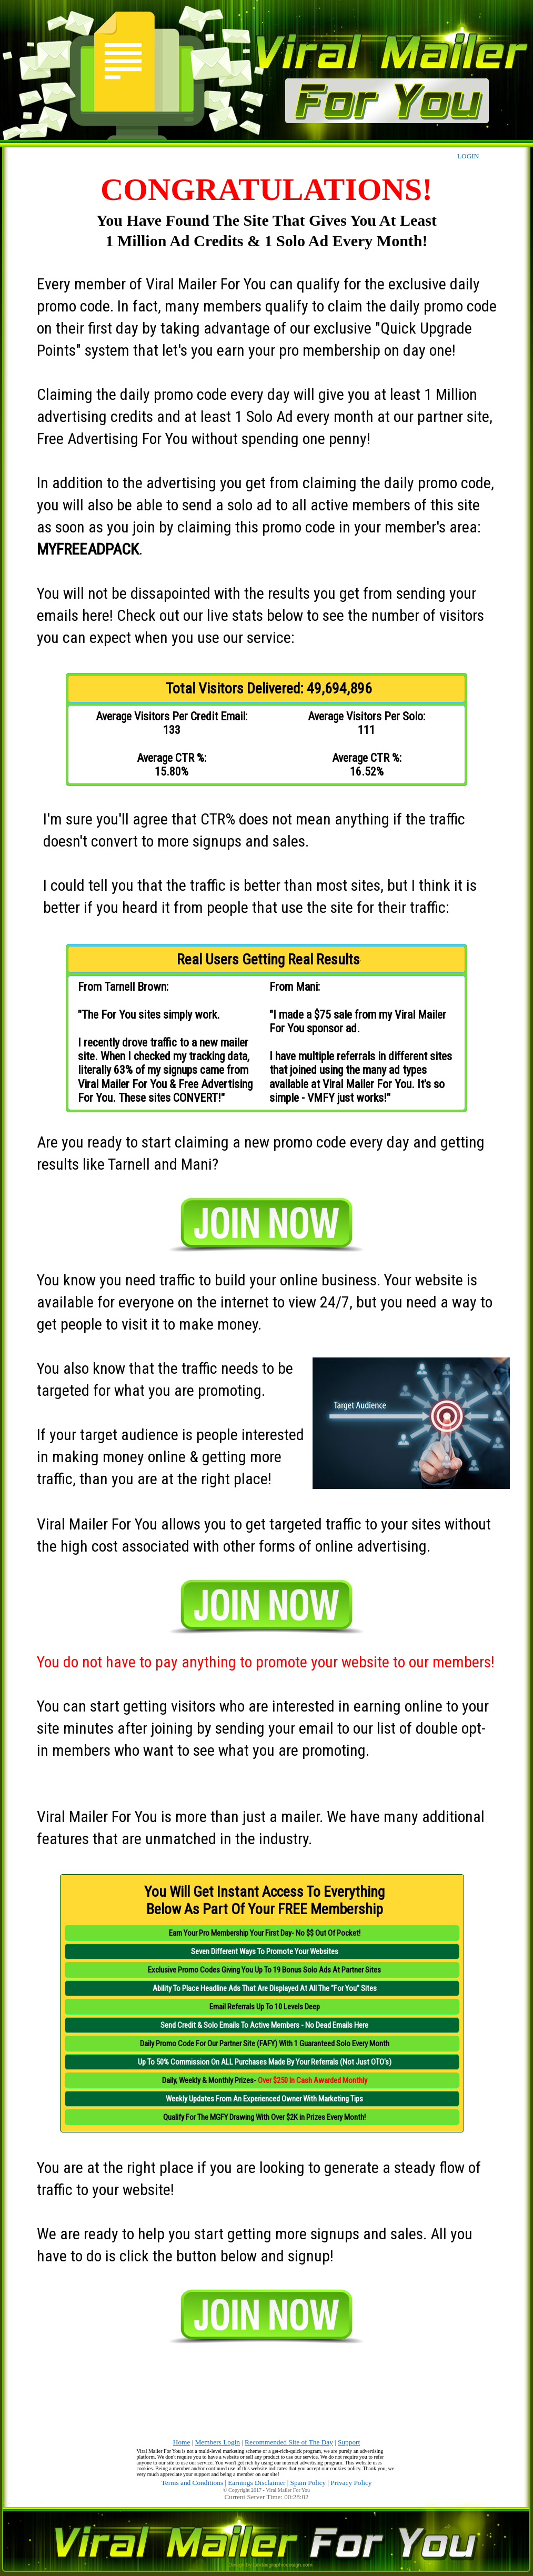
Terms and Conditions (193, 2483)
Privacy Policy (350, 2483)
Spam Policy (308, 2483)
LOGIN (468, 156)
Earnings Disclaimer (256, 2483)
